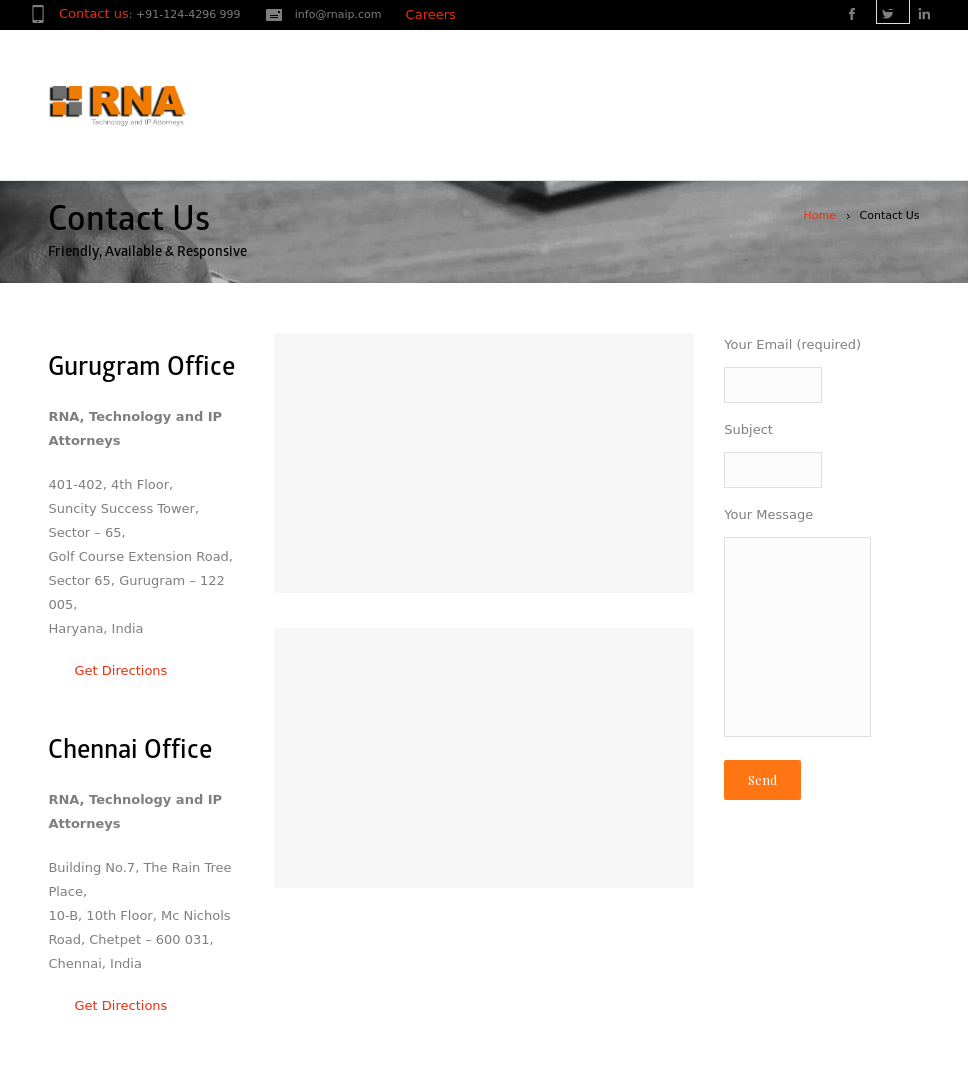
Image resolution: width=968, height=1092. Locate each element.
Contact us (94, 13)
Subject (821, 457)
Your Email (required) (821, 372)
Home (820, 215)
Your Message (821, 628)
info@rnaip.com (338, 14)
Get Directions (107, 670)
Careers (431, 14)
